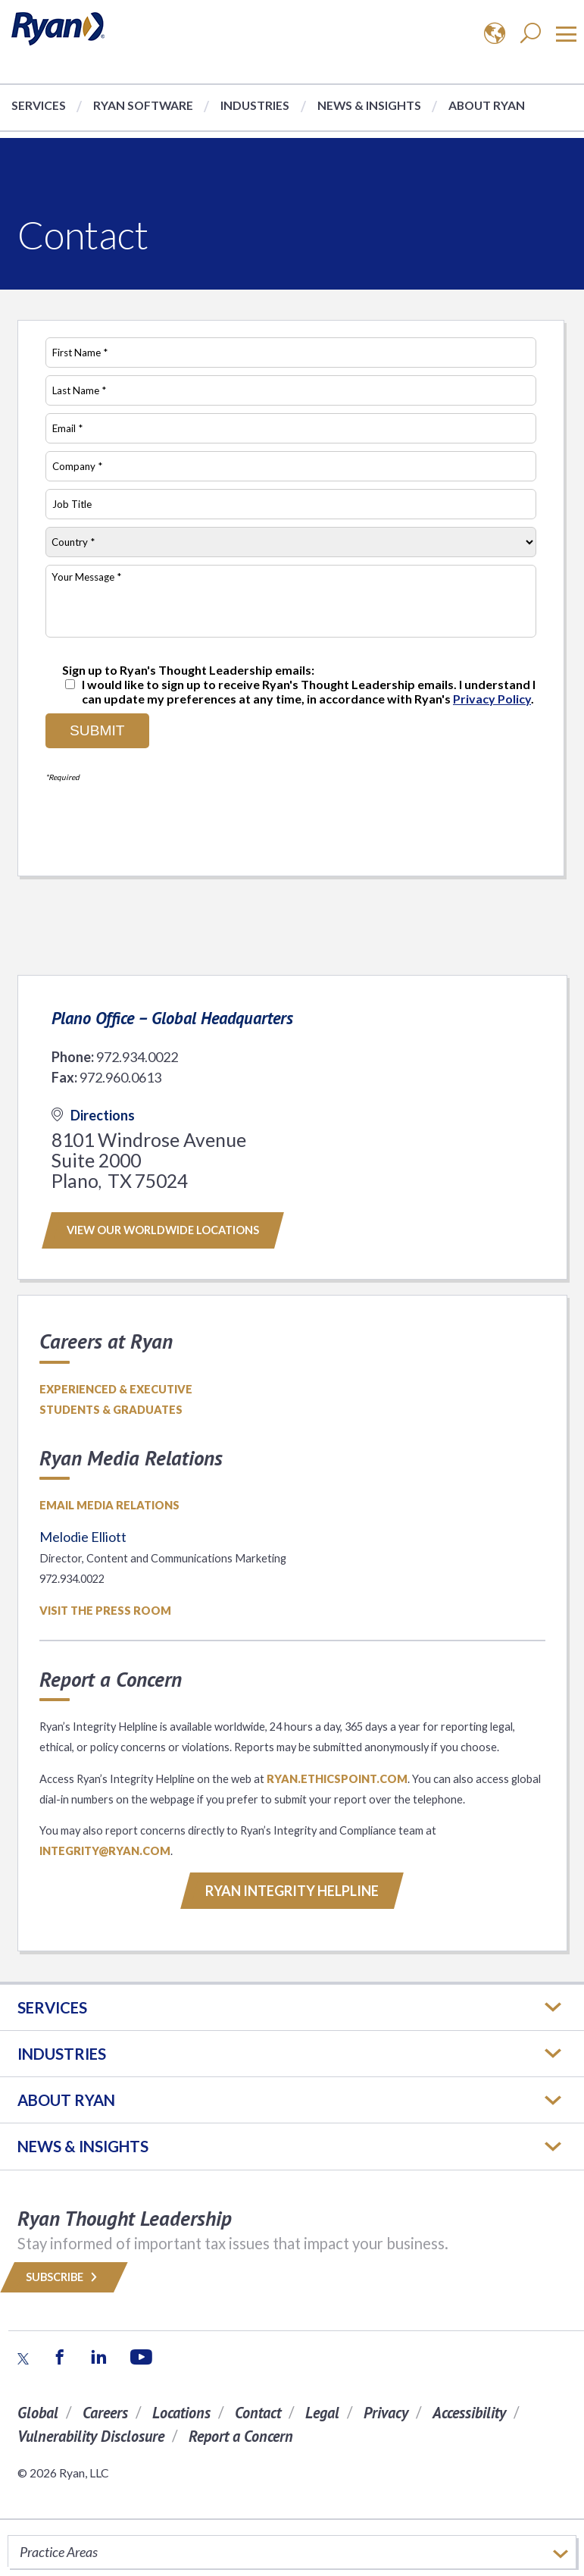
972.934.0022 (137, 1056)
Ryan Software (143, 105)
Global (37, 2412)
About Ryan (486, 105)
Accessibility (469, 2412)
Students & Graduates (111, 1409)
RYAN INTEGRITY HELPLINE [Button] (292, 1890)
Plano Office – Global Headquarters (172, 1018)
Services (38, 105)
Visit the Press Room (105, 1610)
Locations (181, 2412)
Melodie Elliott (82, 1536)
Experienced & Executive (115, 1389)
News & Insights (369, 105)
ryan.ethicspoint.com (337, 1778)
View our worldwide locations (163, 1230)
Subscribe (64, 2276)
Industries (254, 105)
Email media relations (109, 1505)
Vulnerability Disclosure (90, 2436)
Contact (258, 2412)
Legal (322, 2412)
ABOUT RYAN (66, 2100)
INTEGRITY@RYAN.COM (104, 1850)
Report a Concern (241, 2436)
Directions (93, 1115)
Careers (105, 2412)
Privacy (386, 2412)
